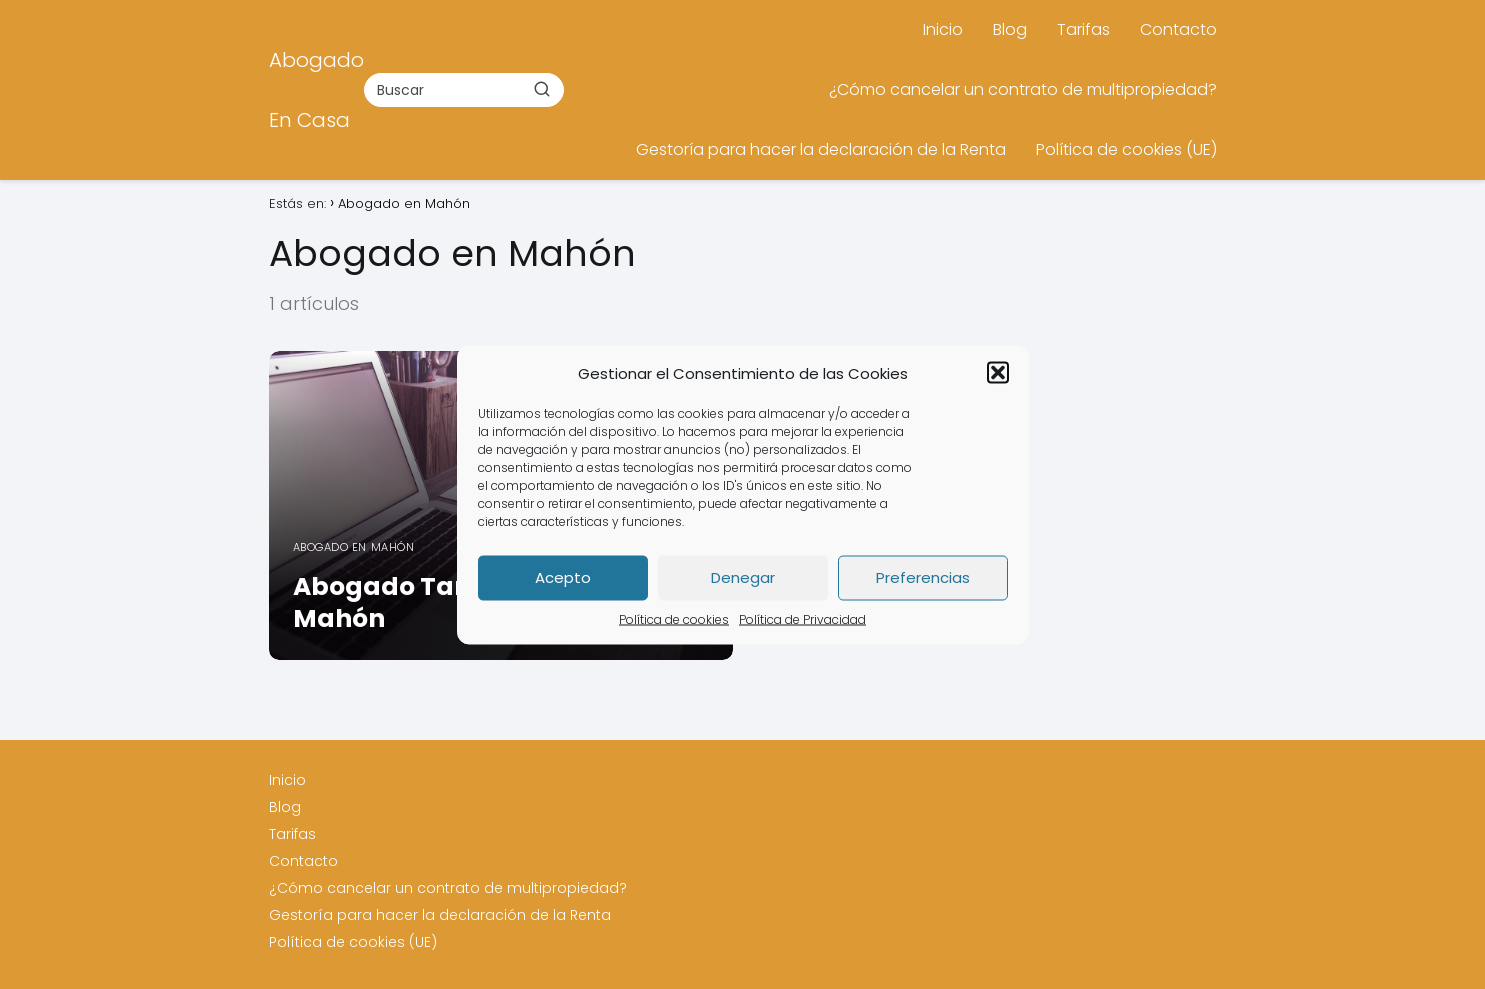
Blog (1010, 29)
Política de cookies (674, 618)
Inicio (943, 29)
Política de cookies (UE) (1126, 149)
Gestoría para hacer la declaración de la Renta (821, 149)
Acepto (563, 577)
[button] (998, 373)
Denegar (743, 577)
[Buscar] (542, 89)
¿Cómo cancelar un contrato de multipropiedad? (1023, 89)
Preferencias (923, 577)
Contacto (1178, 29)
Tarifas (1083, 29)
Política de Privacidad (802, 618)
